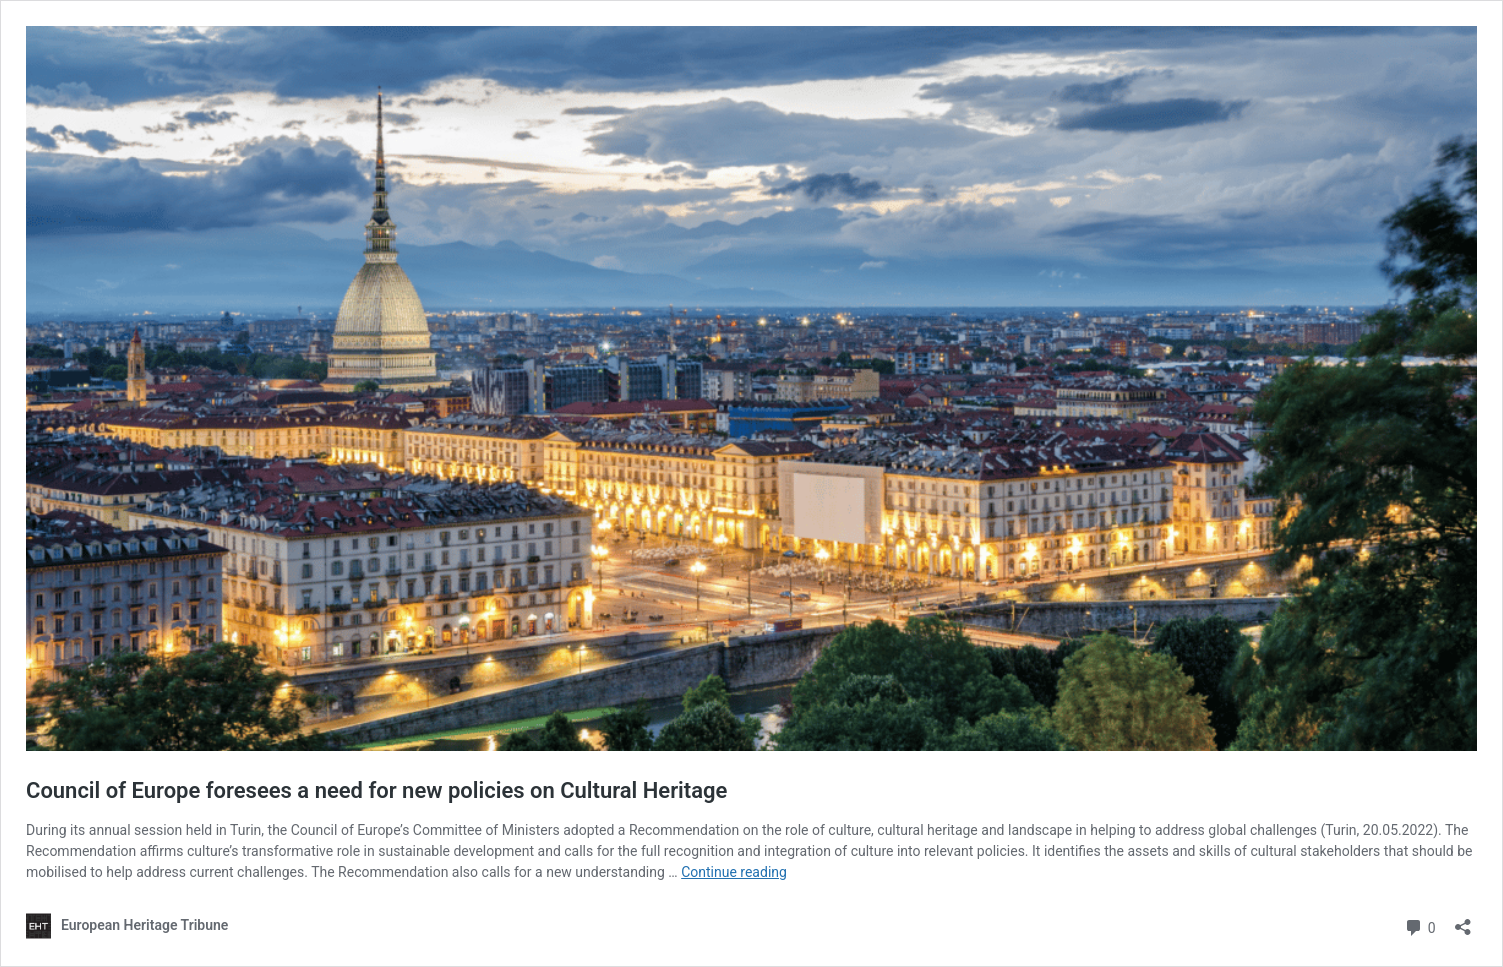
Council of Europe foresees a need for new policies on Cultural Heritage (376, 790)
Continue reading (734, 872)
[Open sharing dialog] (1463, 920)
